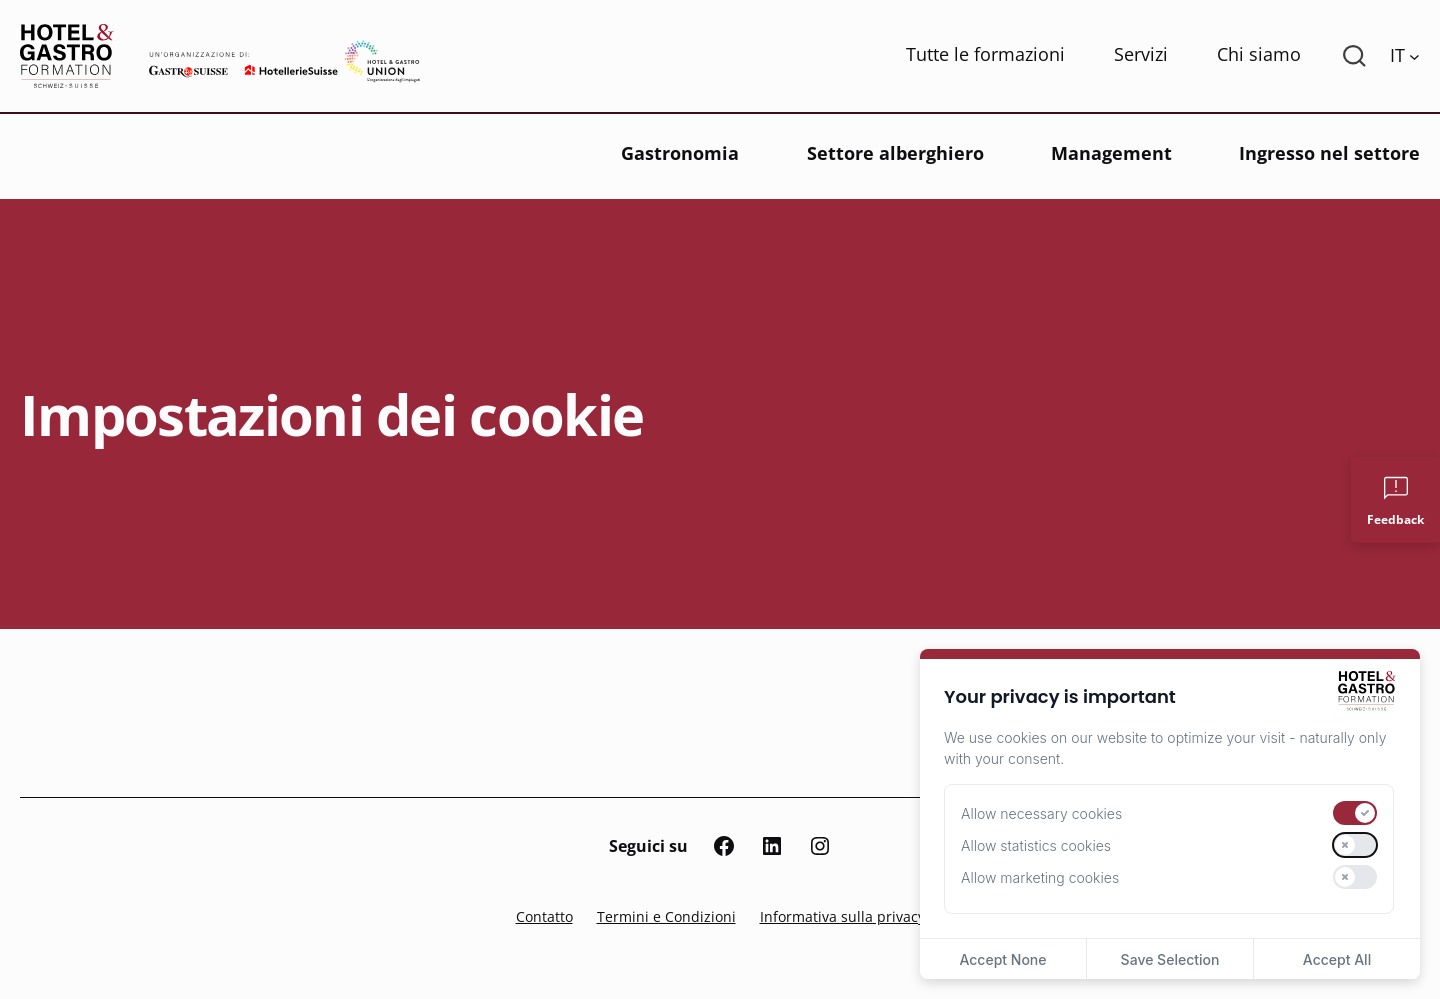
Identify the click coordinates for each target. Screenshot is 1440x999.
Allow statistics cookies (1036, 845)
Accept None (1002, 959)
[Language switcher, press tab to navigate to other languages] (1405, 56)
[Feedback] (1395, 499)
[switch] (1355, 813)
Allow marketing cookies (1040, 877)
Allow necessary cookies (1041, 813)
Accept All (1337, 959)
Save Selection (1170, 959)
